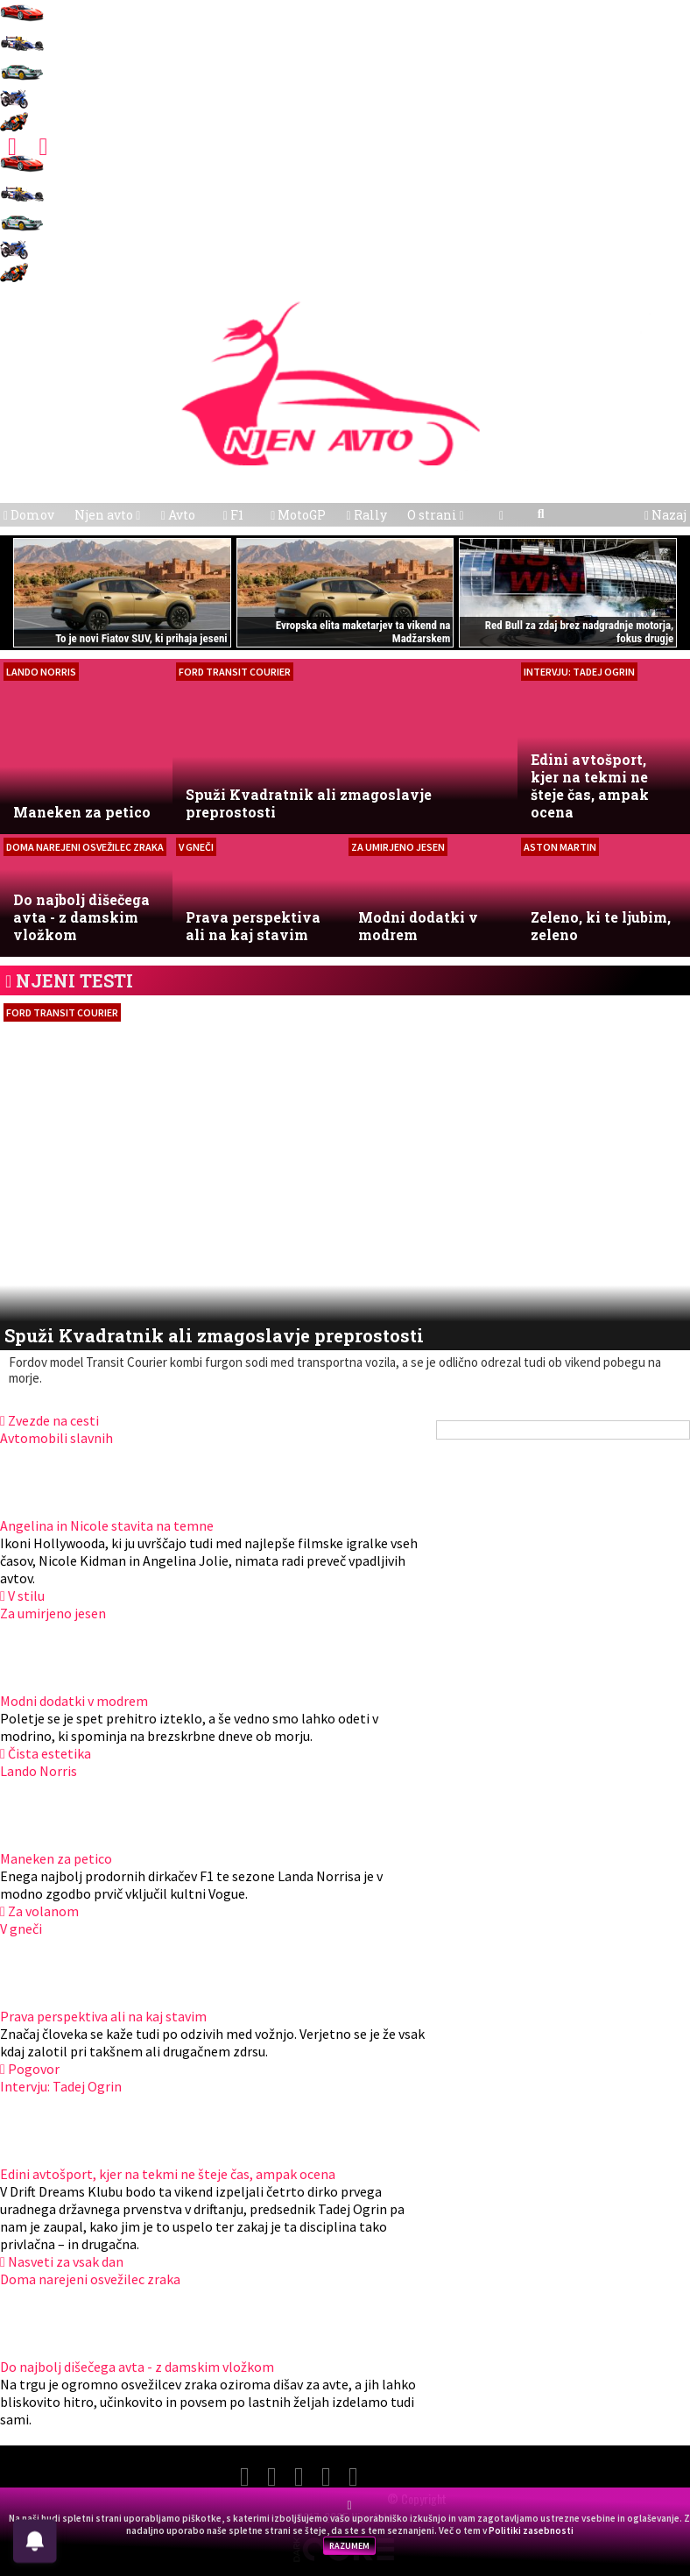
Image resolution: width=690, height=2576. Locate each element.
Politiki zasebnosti (531, 2530)
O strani (435, 514)
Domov (29, 514)
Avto (178, 514)
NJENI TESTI (74, 980)
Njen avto (107, 514)
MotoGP (298, 514)
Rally (366, 514)
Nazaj (665, 514)
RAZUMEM (349, 2545)
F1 (233, 514)
